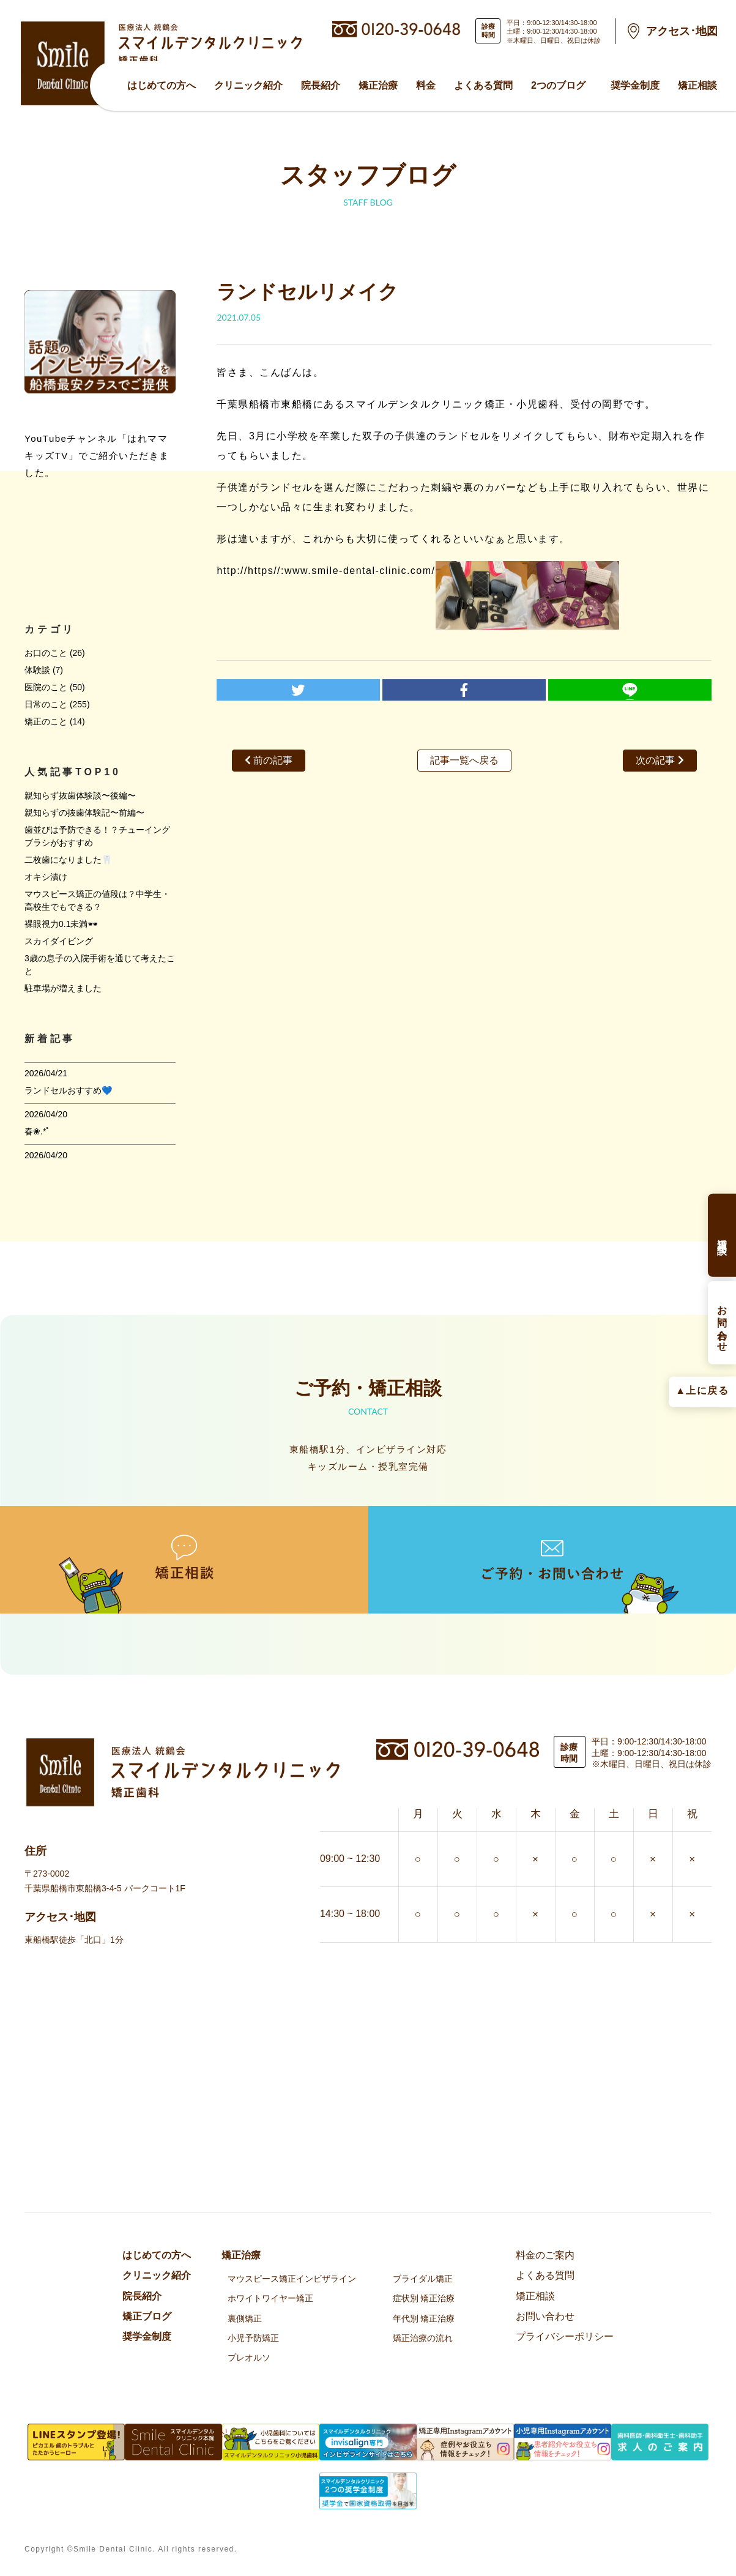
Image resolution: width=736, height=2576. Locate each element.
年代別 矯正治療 (424, 2318)
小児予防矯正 (253, 2338)
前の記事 (268, 760)
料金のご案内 (545, 2255)
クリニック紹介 (248, 85)
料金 (426, 85)
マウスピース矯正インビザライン (292, 2279)
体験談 (37, 670)
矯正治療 (378, 85)
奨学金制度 (635, 85)
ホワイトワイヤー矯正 (270, 2298)
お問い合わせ (545, 2316)
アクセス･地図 (682, 31)
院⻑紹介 (320, 85)
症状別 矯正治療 (424, 2298)
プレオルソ (249, 2357)
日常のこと (45, 704)
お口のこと (45, 653)
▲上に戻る (702, 1390)
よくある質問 (483, 85)
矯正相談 (697, 85)
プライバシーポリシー (565, 2336)
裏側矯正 (245, 2318)
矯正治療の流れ (423, 2338)
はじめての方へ (161, 85)
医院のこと (45, 687)
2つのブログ (558, 85)
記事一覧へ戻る (464, 760)
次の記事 (659, 760)
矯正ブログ (146, 2316)
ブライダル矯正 (423, 2279)
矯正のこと (45, 721)
